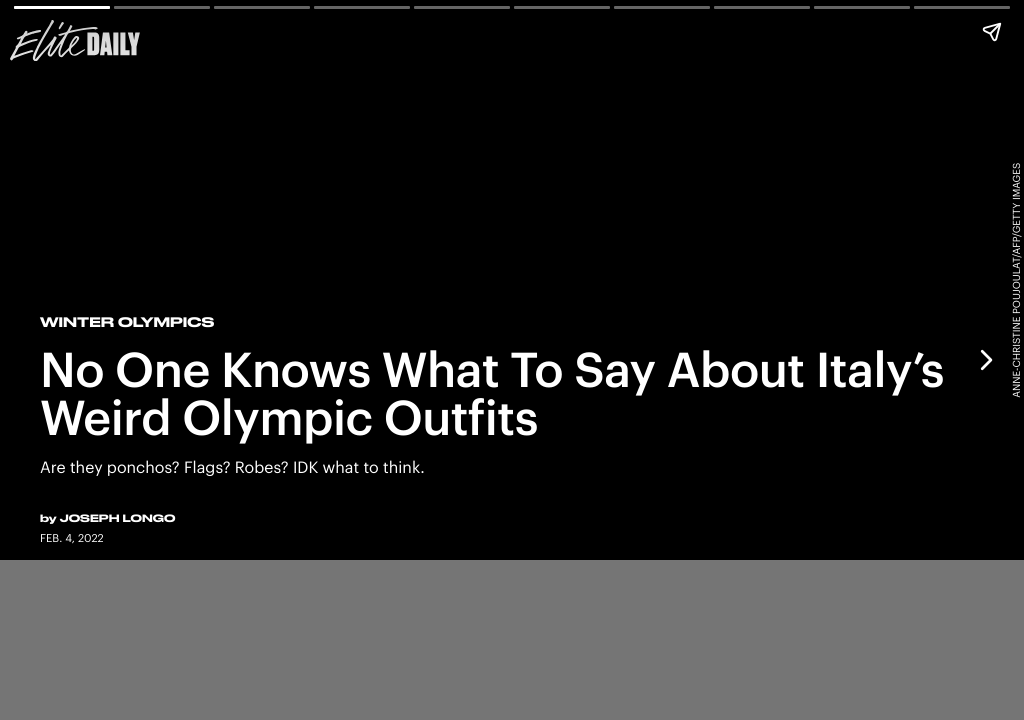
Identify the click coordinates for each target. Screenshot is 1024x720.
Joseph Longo (118, 518)
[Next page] (985, 360)
